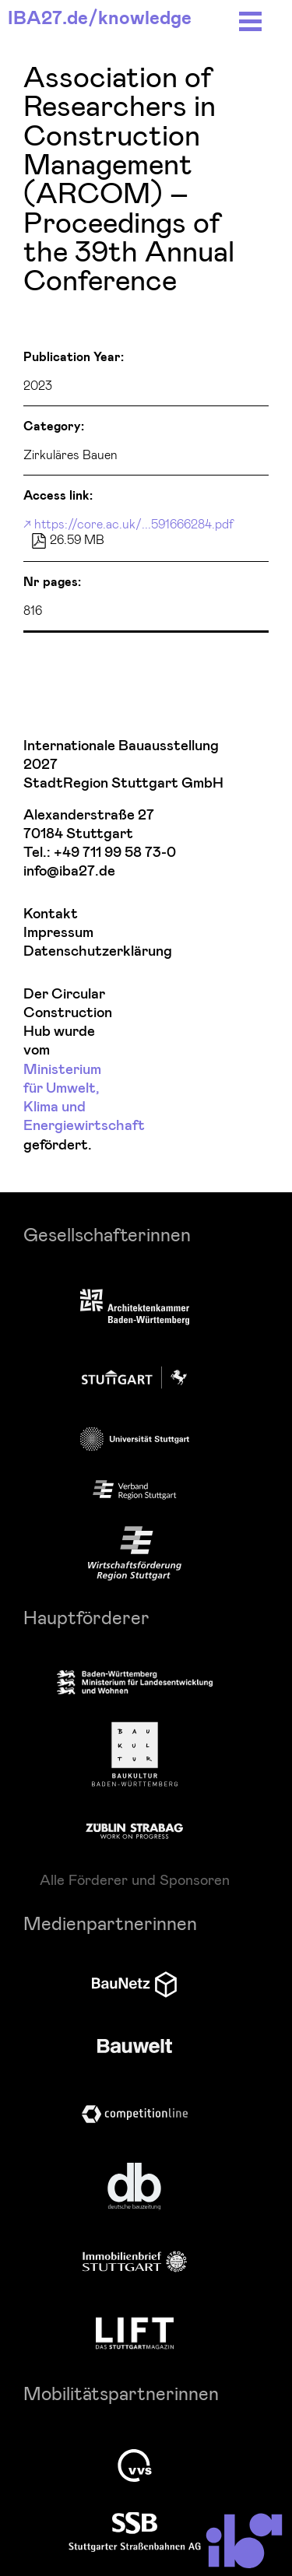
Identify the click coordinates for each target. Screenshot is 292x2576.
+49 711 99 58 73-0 (115, 852)
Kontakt (50, 914)
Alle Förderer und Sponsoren (135, 1879)
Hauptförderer (86, 1617)
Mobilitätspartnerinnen (121, 2392)
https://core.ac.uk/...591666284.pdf (134, 523)
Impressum (58, 932)
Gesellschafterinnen (107, 1234)
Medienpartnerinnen (110, 1922)
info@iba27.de (69, 871)
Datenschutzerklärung (67, 951)
